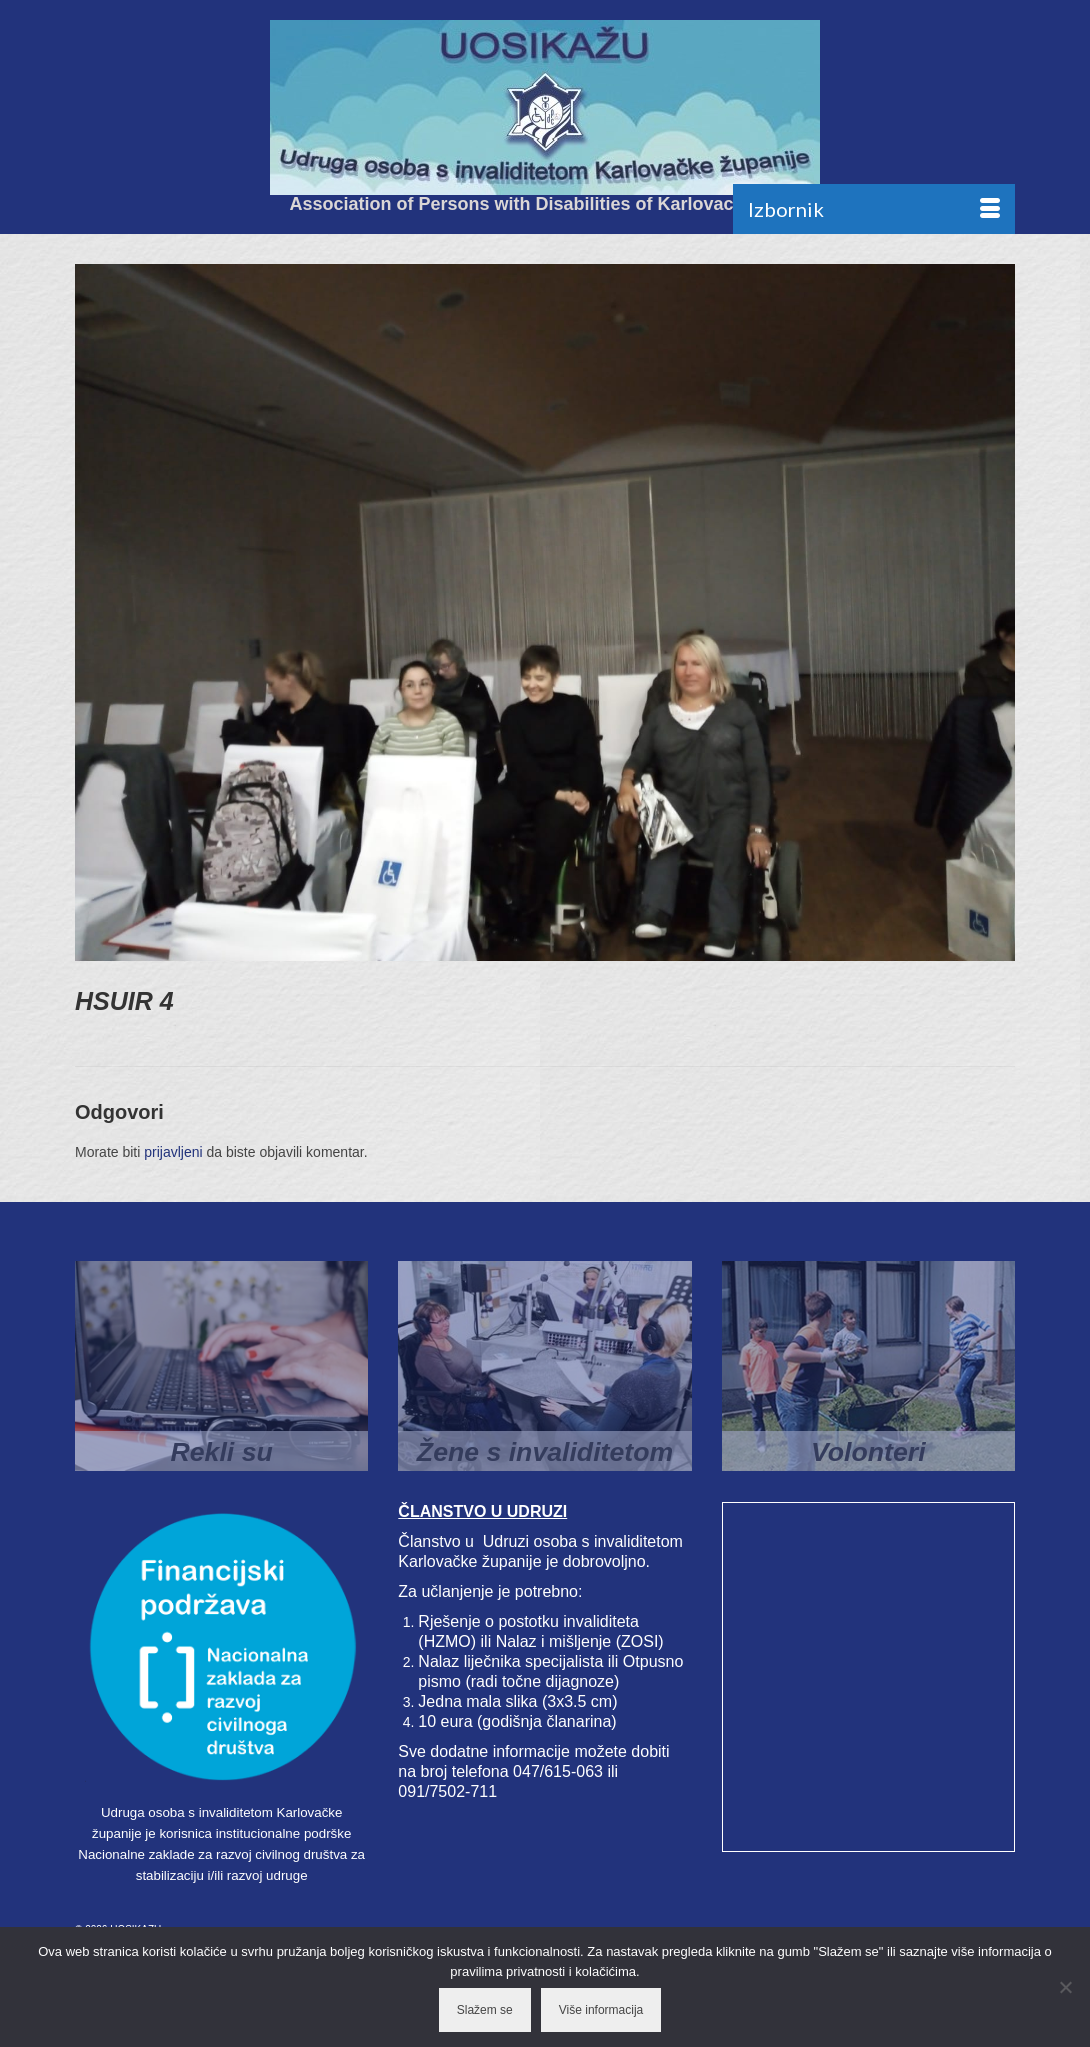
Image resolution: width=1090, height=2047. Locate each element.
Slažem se (485, 2010)
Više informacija (601, 2010)
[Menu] (874, 209)
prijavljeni (173, 1152)
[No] (1065, 1987)
